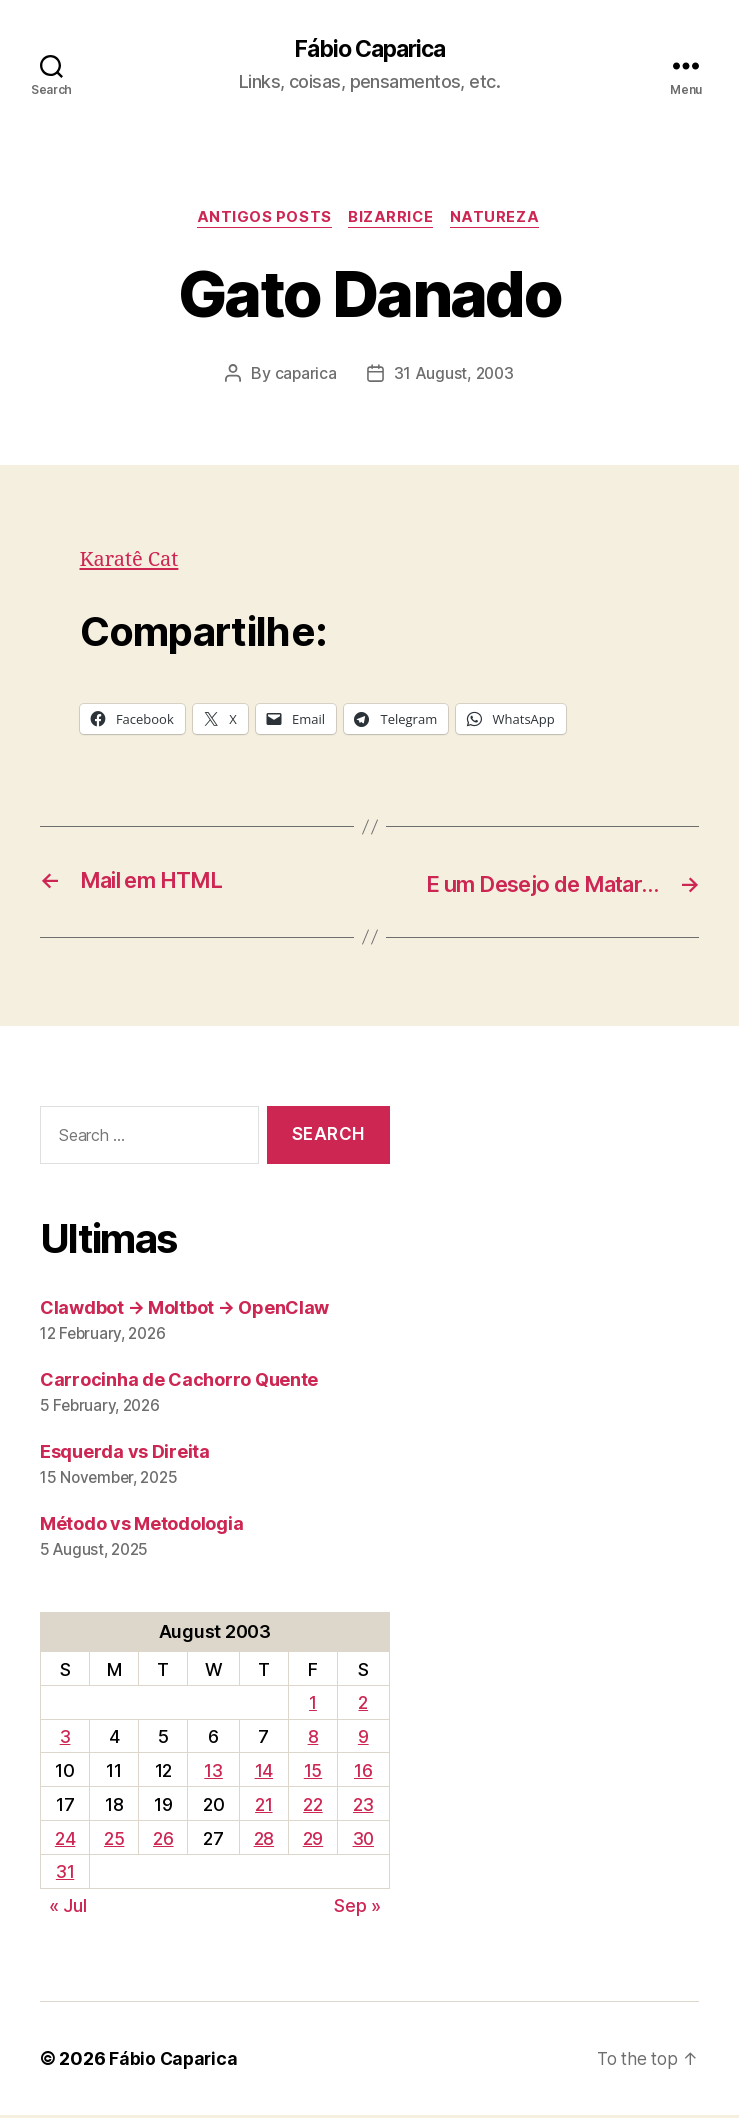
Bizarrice (392, 220)
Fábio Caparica (369, 50)
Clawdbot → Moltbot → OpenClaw (184, 1309)
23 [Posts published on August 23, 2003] (362, 1806)
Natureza (499, 220)
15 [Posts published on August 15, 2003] (311, 1772)
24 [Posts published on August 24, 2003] (65, 1840)
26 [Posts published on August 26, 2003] (162, 1840)
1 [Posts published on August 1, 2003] (311, 1705)
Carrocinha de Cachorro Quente (179, 1381)
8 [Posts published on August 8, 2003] (311, 1739)
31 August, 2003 (454, 376)
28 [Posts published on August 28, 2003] (262, 1840)
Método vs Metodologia (141, 1525)
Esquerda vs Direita (125, 1453)
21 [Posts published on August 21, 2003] (262, 1806)
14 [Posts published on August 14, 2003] (262, 1772)
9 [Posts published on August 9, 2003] (362, 1739)
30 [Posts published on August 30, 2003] (362, 1840)
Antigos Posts (261, 220)
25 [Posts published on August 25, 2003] (113, 1840)
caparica (304, 376)
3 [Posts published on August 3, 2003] (65, 1739)
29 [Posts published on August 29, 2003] (311, 1840)
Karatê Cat (132, 562)
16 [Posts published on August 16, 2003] (362, 1772)
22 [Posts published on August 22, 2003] (310, 1806)
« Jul (68, 1908)
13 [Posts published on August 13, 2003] (212, 1772)
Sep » (357, 1908)
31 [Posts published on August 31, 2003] (65, 1874)
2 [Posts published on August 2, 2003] (362, 1705)
